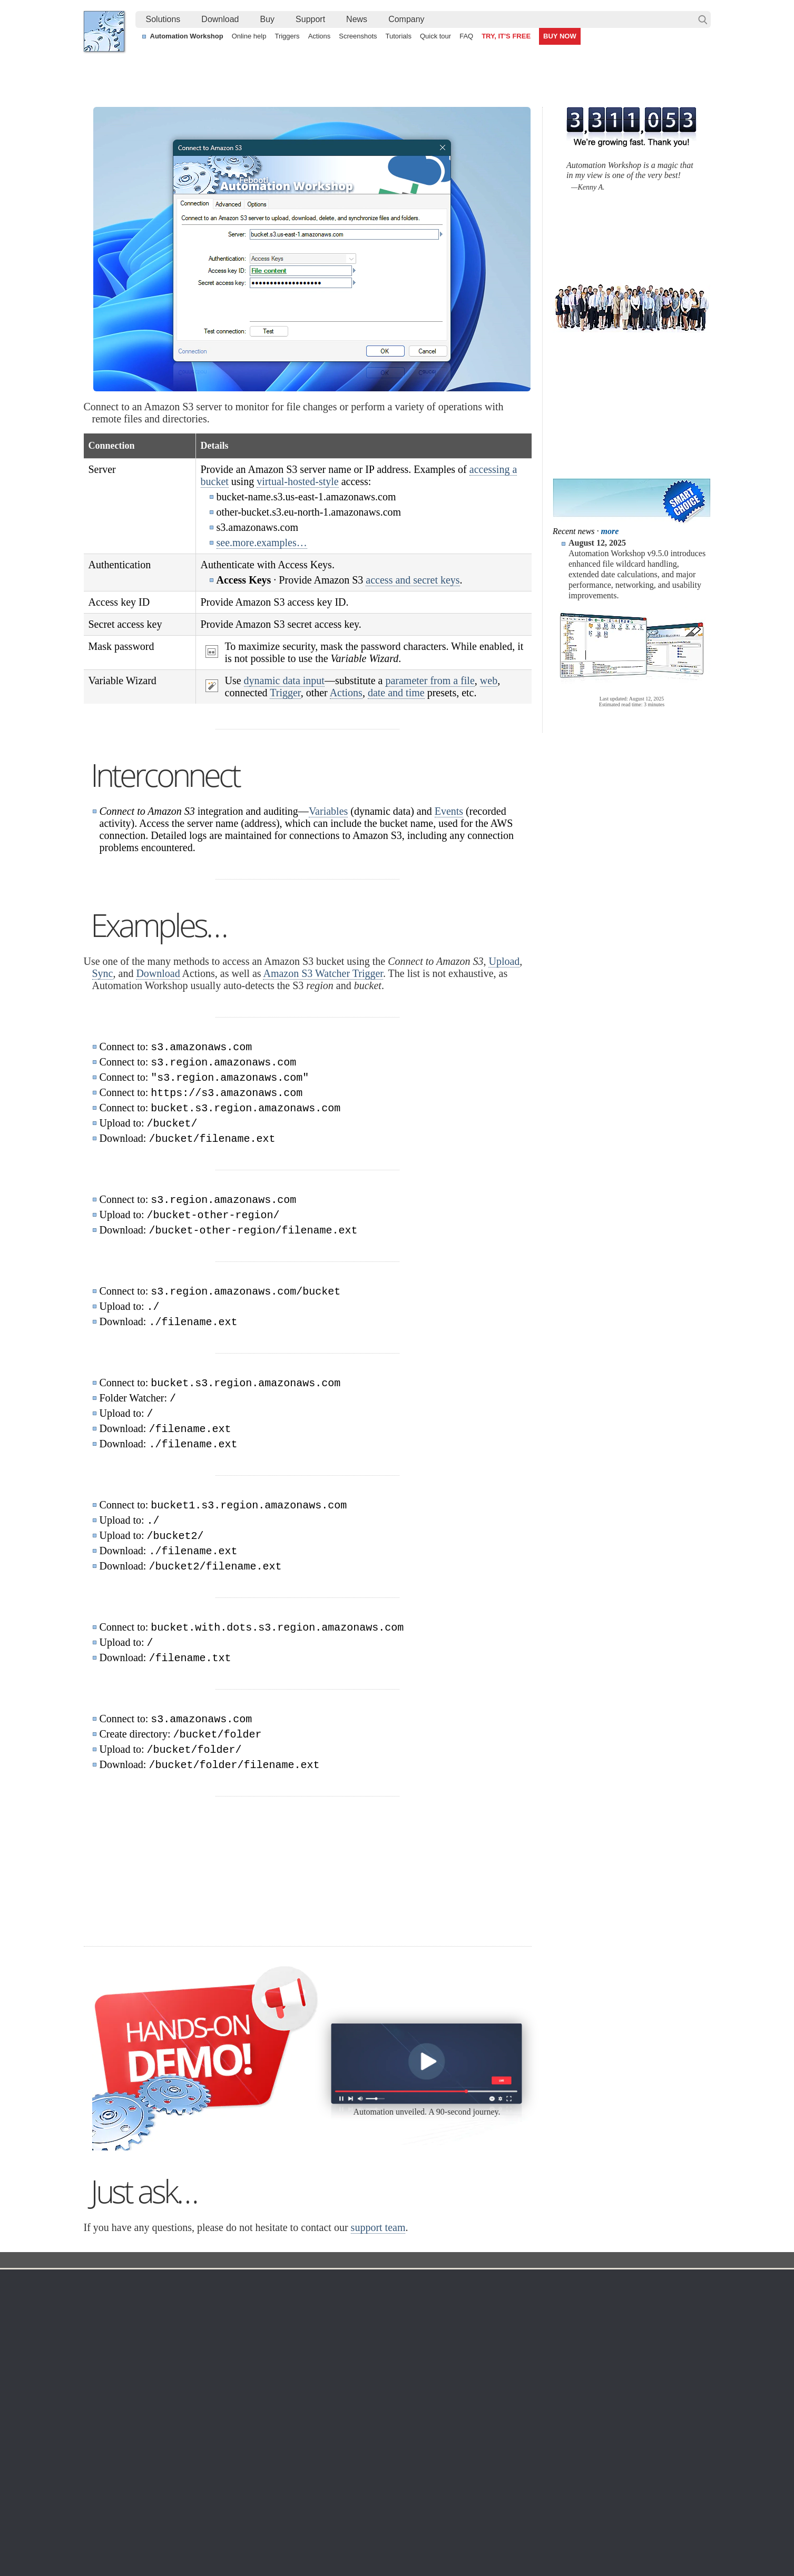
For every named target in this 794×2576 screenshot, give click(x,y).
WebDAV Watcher (411, 2348)
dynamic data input (284, 680)
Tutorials (398, 36)
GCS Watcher (404, 2374)
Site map (108, 2323)
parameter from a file (429, 680)
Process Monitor (408, 2411)
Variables (328, 811)
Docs (277, 2261)
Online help (249, 36)
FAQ (466, 36)
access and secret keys (412, 580)
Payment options (506, 2336)
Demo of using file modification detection (354, 2504)
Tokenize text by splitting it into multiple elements (173, 2479)
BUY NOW (559, 36)
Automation (311, 2282)
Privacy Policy (612, 2323)
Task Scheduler (407, 2298)
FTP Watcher (403, 2323)
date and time (396, 692)
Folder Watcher (407, 2310)
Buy (267, 19)
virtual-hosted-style (298, 481)
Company (406, 19)
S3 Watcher (401, 2361)
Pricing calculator (507, 2323)
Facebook (325, 2538)
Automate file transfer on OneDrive (620, 2467)
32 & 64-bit (196, 2348)
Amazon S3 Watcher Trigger (323, 973)
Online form (609, 2310)
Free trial (192, 2298)
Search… (703, 19)
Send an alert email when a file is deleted (355, 2492)
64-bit (187, 2361)
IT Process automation (131, 2492)
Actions (319, 36)
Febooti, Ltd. (104, 31)
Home (104, 2282)
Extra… (394, 2424)
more (610, 531)
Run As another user (596, 2479)
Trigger (285, 692)
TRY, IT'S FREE (506, 36)
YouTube (290, 2538)
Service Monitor (407, 2399)
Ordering (496, 2282)
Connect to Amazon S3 (368, 2261)
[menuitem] (163, 19)
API (294, 2361)
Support (310, 19)
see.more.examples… (262, 542)
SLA (596, 2336)
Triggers (287, 36)
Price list (493, 2348)
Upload (503, 961)
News (356, 19)
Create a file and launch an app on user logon (362, 2479)
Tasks (297, 2348)
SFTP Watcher (406, 2336)
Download (220, 19)
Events (449, 811)
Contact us (607, 2298)
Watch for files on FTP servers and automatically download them (393, 2467)
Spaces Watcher (409, 2386)
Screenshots (358, 36)
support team (378, 2227)
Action (308, 2261)
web (488, 680)
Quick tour (435, 36)
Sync (102, 973)
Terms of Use (115, 2298)
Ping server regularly (596, 2492)
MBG (487, 2361)
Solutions (163, 19)
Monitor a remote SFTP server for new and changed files (186, 2467)
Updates (191, 2336)
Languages (112, 2310)
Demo (298, 2399)
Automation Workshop (186, 36)
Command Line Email (213, 2323)
